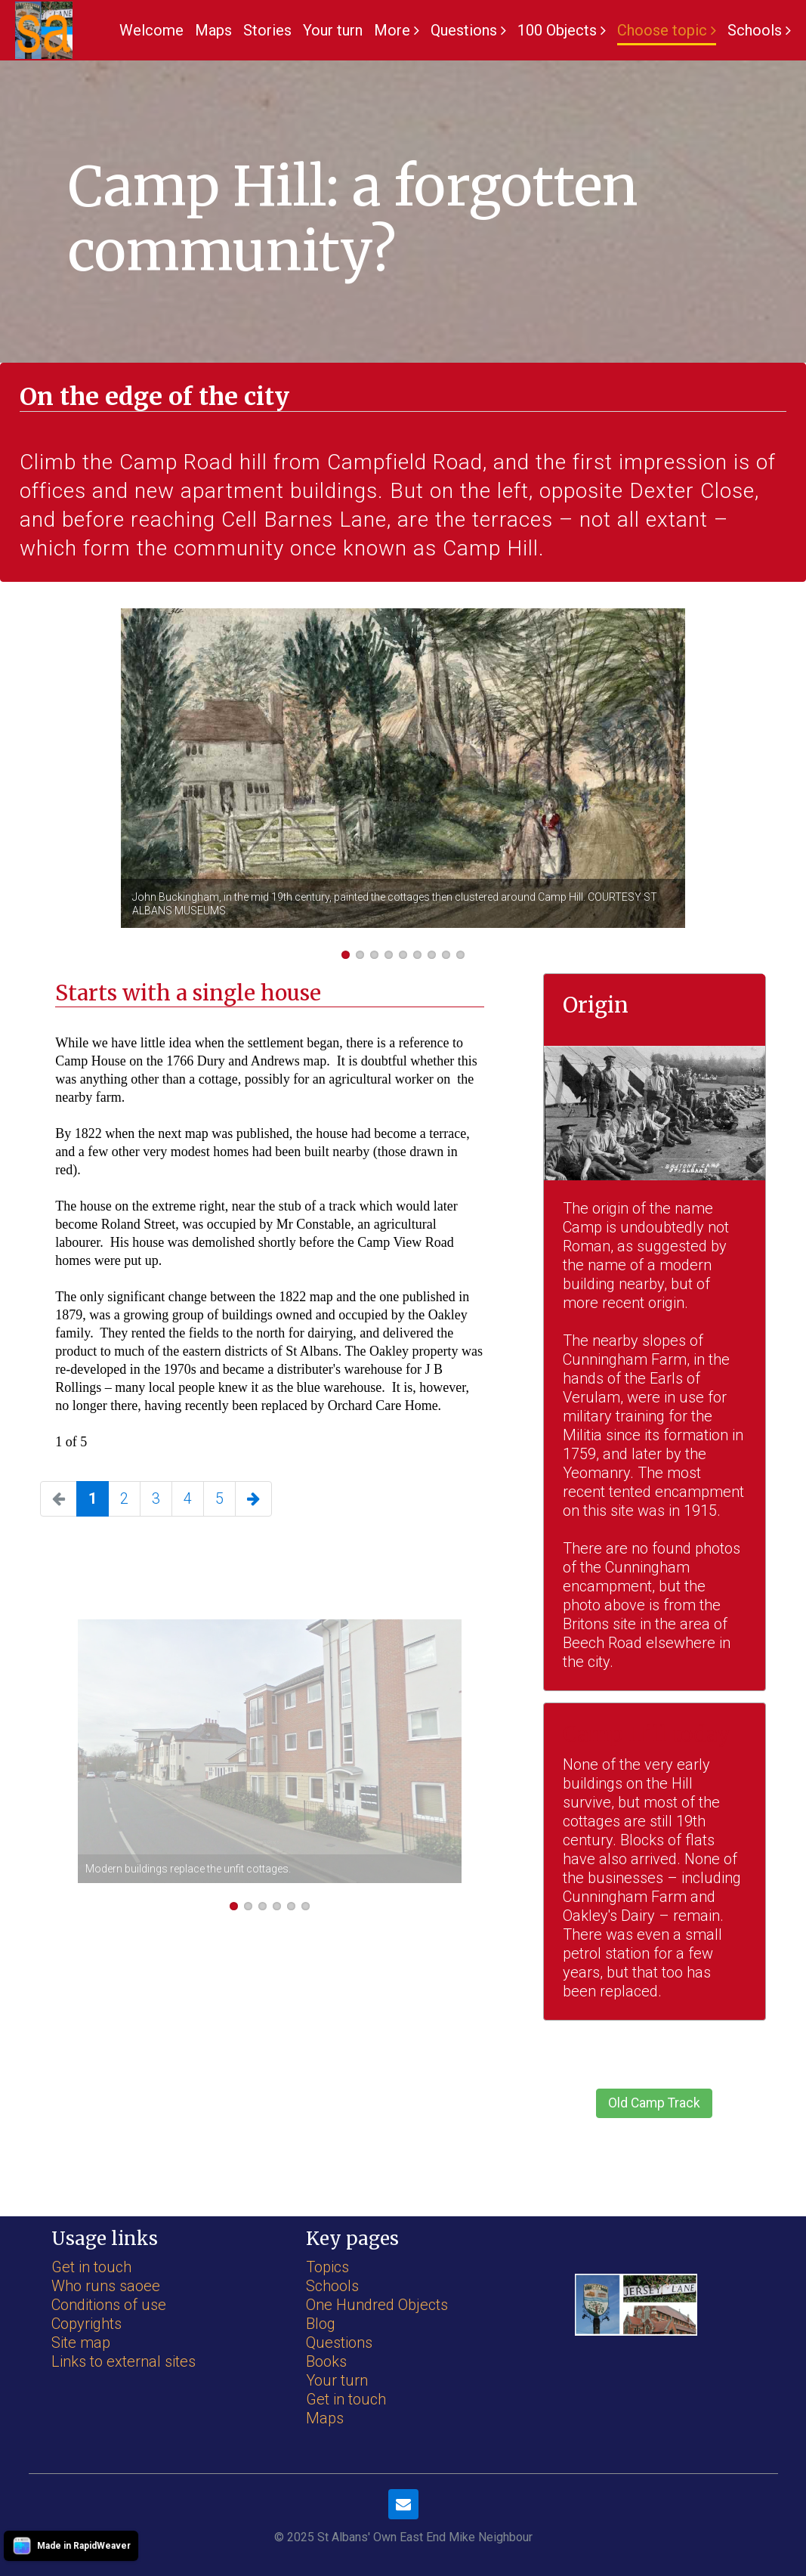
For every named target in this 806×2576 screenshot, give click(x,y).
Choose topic (662, 30)
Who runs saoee (105, 2286)
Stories (267, 30)
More (392, 30)
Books (326, 2361)
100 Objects (557, 30)
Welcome (151, 30)
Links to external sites (123, 2361)
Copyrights (86, 2324)
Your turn (333, 30)
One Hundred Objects (377, 2305)
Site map (80, 2342)
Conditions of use (108, 2305)
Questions (464, 30)
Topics (327, 2267)
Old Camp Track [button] (654, 2103)
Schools (754, 30)
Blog (320, 2324)
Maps (213, 30)
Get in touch (91, 2267)
